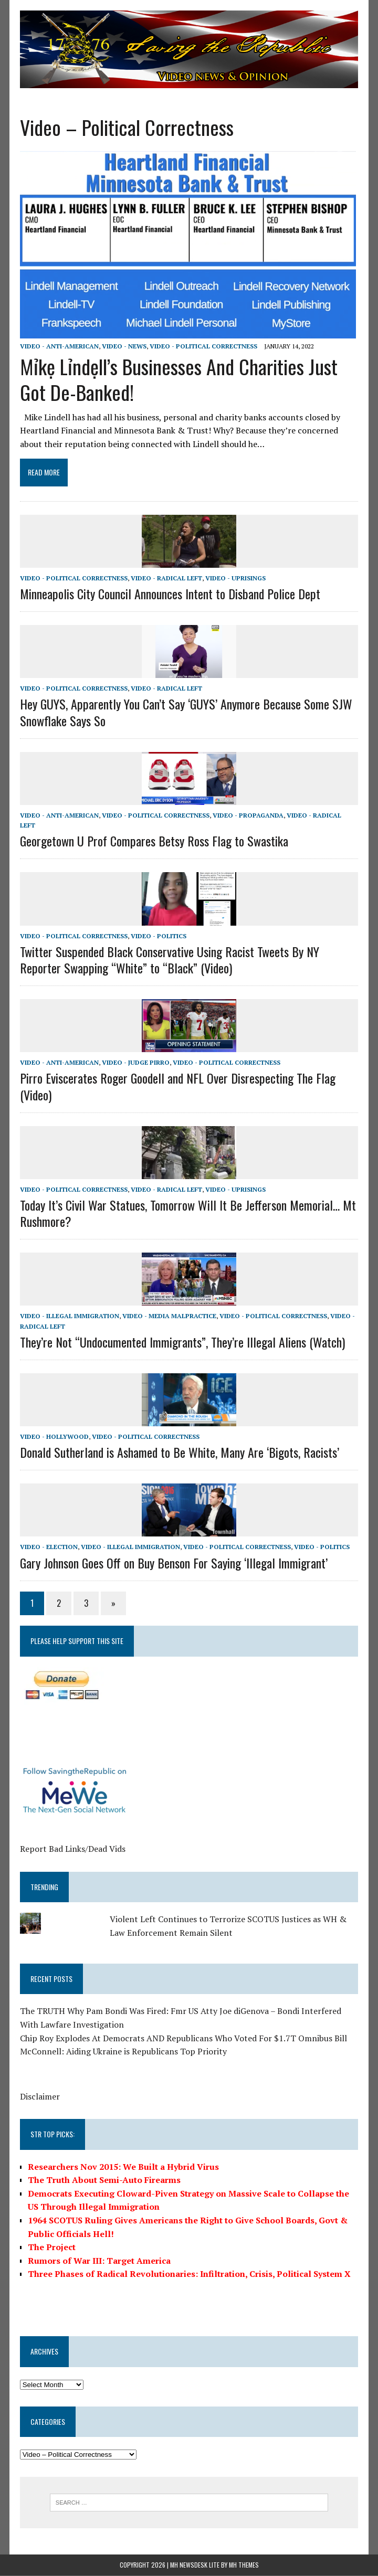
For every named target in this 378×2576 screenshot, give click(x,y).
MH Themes (244, 2565)
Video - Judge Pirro (135, 1063)
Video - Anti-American (58, 346)
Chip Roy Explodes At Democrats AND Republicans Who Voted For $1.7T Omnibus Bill (182, 2038)
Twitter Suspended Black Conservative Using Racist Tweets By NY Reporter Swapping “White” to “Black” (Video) (168, 960)
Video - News (123, 346)
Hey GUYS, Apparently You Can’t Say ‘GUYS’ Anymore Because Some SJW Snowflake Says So (185, 712)
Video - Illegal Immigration (68, 1316)
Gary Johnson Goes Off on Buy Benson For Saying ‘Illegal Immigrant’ (173, 1562)
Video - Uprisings (234, 578)
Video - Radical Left (165, 578)
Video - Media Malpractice (168, 1316)
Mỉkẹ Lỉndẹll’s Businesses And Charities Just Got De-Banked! (178, 379)
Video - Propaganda (247, 816)
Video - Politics (157, 936)
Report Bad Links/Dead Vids (71, 1849)
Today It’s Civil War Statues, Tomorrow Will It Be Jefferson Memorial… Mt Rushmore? (187, 1213)
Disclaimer (39, 2097)
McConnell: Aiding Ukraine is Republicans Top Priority (122, 2052)
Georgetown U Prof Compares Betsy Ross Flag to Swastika (153, 841)
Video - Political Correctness (202, 346)
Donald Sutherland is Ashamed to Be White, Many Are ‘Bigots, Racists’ (178, 1452)
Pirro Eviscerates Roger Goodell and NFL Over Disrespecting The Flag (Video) (176, 1086)
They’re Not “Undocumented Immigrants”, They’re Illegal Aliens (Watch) (181, 1342)
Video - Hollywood (53, 1437)
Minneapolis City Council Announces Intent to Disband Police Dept (169, 594)
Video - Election (48, 1547)
